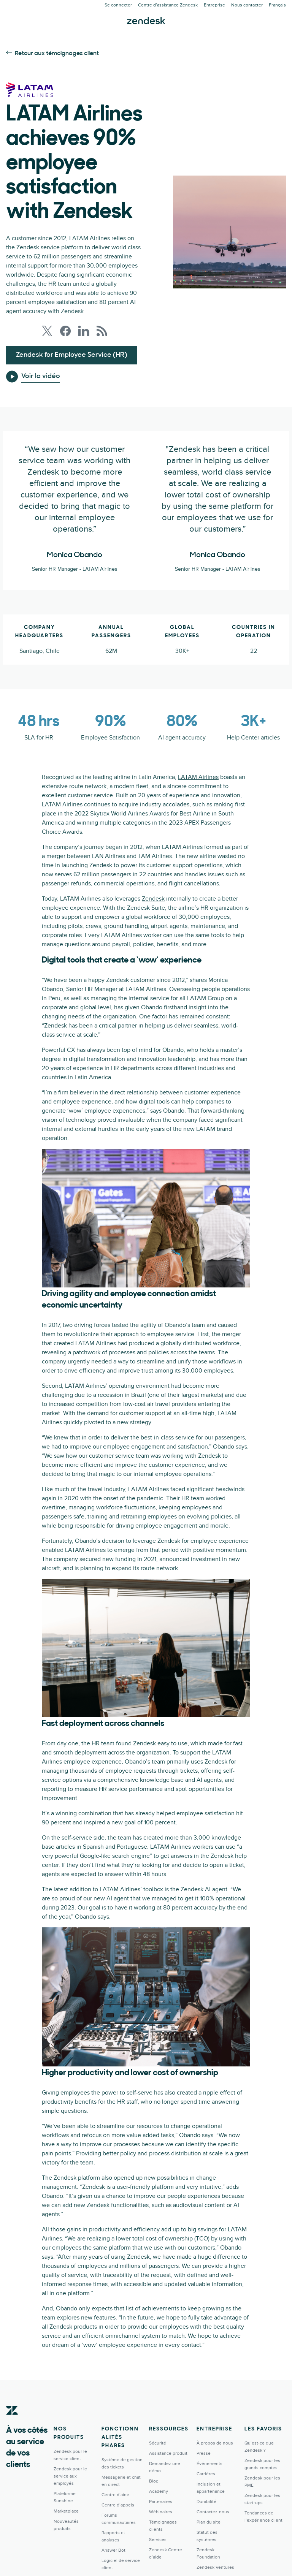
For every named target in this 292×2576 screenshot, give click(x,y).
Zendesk (153, 898)
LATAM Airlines (198, 777)
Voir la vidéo (40, 376)
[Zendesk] (12, 2422)
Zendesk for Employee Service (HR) (71, 355)
